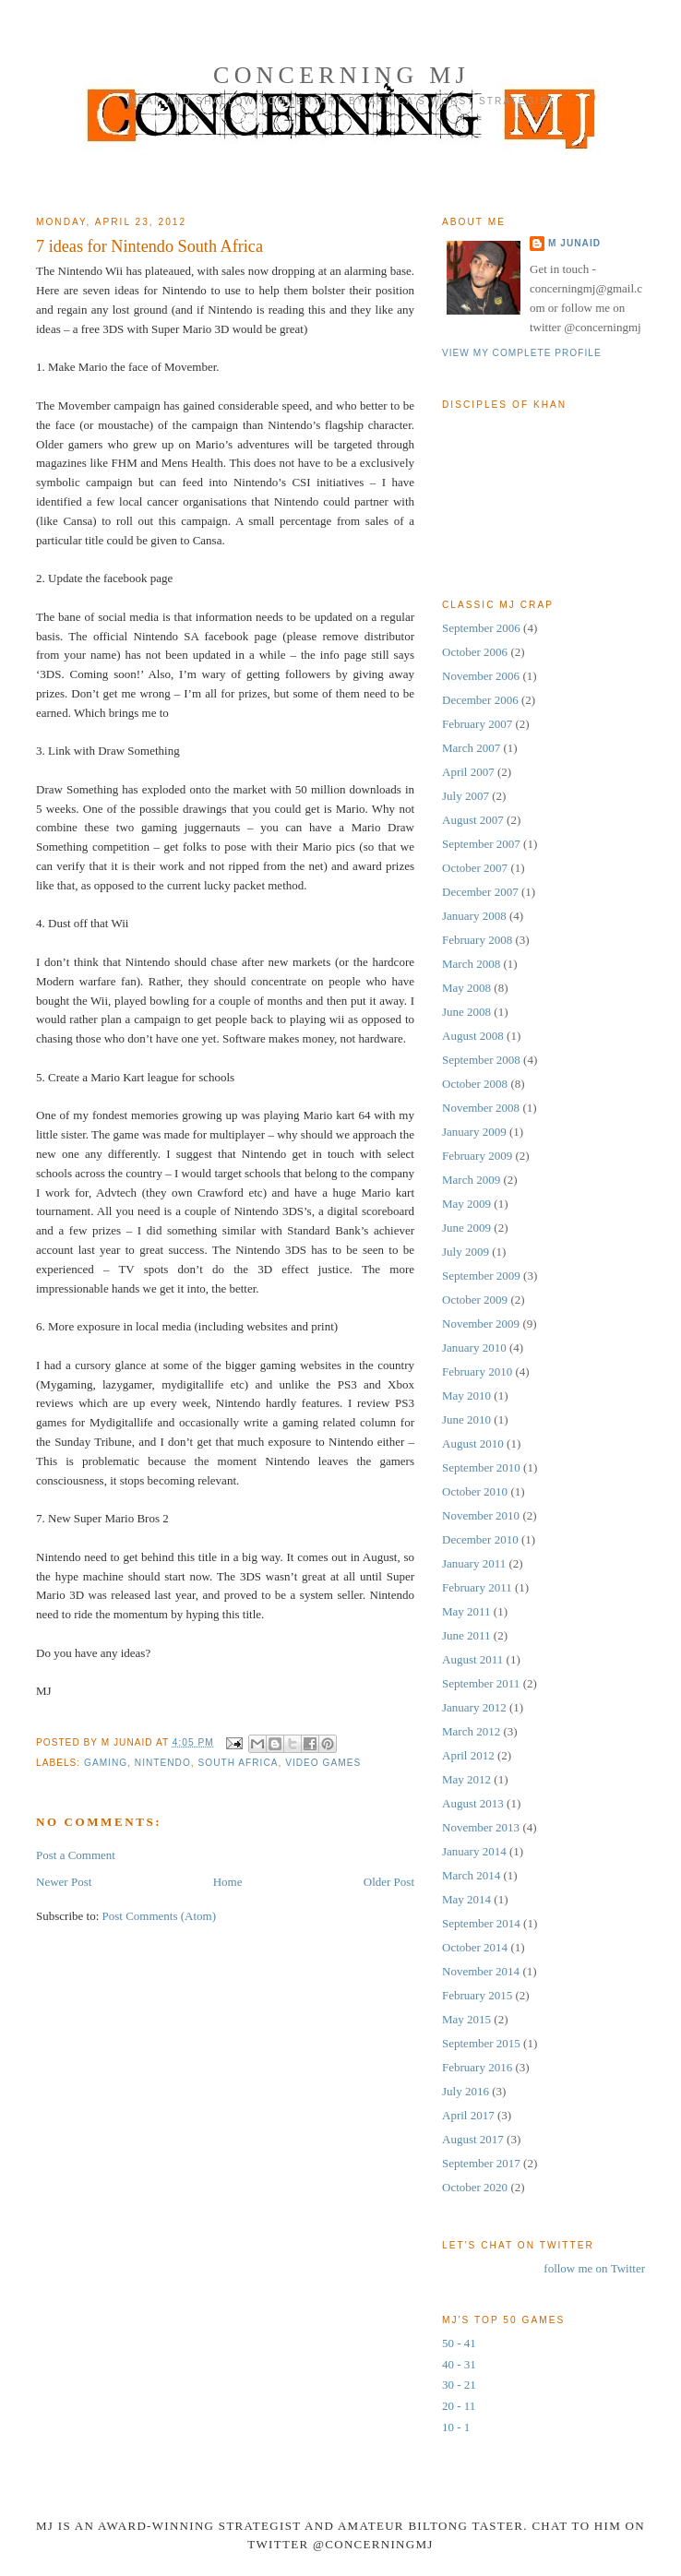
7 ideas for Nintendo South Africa (149, 246)
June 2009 (466, 1227)
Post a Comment (75, 1855)
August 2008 (473, 1036)
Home (228, 1882)
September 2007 (481, 844)
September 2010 (481, 1467)
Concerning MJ (341, 75)
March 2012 (471, 1731)
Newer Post (63, 1882)
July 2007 (465, 796)
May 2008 (466, 988)
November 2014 (481, 1971)
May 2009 (466, 1203)
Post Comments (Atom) (159, 1916)
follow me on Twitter (594, 2268)
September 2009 (481, 1275)
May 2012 (466, 1779)
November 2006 (481, 676)
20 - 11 (458, 2406)
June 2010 (466, 1419)
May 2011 (466, 1611)
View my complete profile (522, 353)
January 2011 (474, 1563)
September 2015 (481, 2043)
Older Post (389, 1882)
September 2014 (481, 1923)
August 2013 (473, 1803)
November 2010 (481, 1515)
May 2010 (466, 1395)
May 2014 (466, 1899)
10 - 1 (456, 2427)
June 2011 (466, 1635)
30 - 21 (459, 2384)
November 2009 (481, 1323)
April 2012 (468, 1755)
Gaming (105, 1763)
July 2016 (465, 2091)
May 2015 (466, 2019)
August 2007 (473, 820)
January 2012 (474, 1707)
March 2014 (471, 1875)
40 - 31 (459, 2364)
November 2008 (481, 1108)
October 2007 (475, 868)
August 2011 (472, 1659)
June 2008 (466, 1012)
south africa (237, 1763)
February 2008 (477, 940)
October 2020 (475, 2187)
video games (323, 1763)
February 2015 (477, 1995)
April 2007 (468, 772)
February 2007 (477, 724)
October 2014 (475, 1947)
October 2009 (475, 1299)
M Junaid (574, 243)
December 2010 (480, 1539)
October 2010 (475, 1491)
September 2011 (481, 1683)
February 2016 (477, 2067)
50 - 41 (459, 2343)
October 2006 (475, 652)
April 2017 (468, 2115)
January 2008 (474, 916)
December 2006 (480, 700)
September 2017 (481, 2163)
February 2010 (477, 1371)
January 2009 (474, 1132)
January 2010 (474, 1347)
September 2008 (481, 1060)
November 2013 (481, 1827)
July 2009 (465, 1251)
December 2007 (480, 892)
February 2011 (477, 1587)
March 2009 (471, 1180)
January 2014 (474, 1851)
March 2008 (471, 964)
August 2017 (473, 2139)
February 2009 (477, 1156)
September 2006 (481, 628)
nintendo (163, 1763)
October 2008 (475, 1084)
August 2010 (473, 1443)
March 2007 (471, 748)
